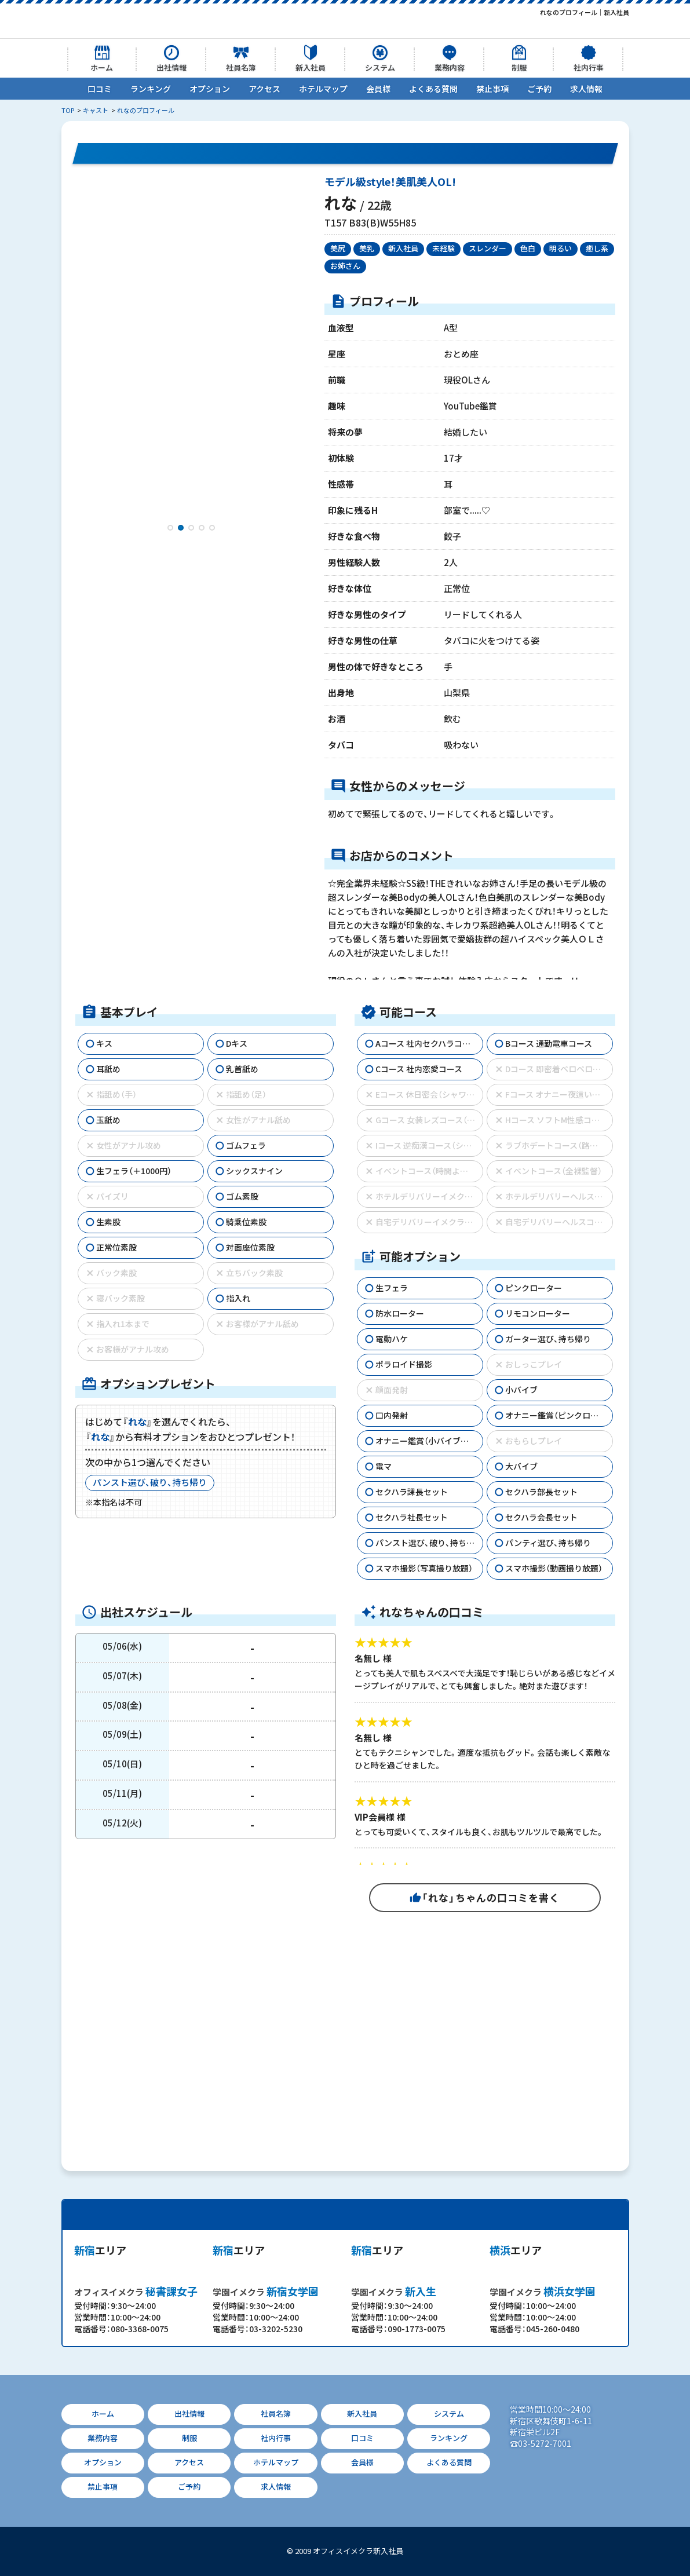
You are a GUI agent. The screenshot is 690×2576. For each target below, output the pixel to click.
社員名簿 (241, 67)
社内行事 (589, 67)
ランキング (150, 88)
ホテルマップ (323, 88)
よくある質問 (433, 88)
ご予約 (539, 88)
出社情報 (171, 67)
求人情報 (586, 88)
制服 (519, 67)
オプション (209, 88)
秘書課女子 (136, 2291)
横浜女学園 (543, 2291)
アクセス (264, 88)
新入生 (393, 2291)
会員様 (378, 88)
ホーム (101, 67)
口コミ (99, 88)
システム (380, 67)
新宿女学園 (266, 2291)
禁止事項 (492, 88)
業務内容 (450, 67)
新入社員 (310, 67)
